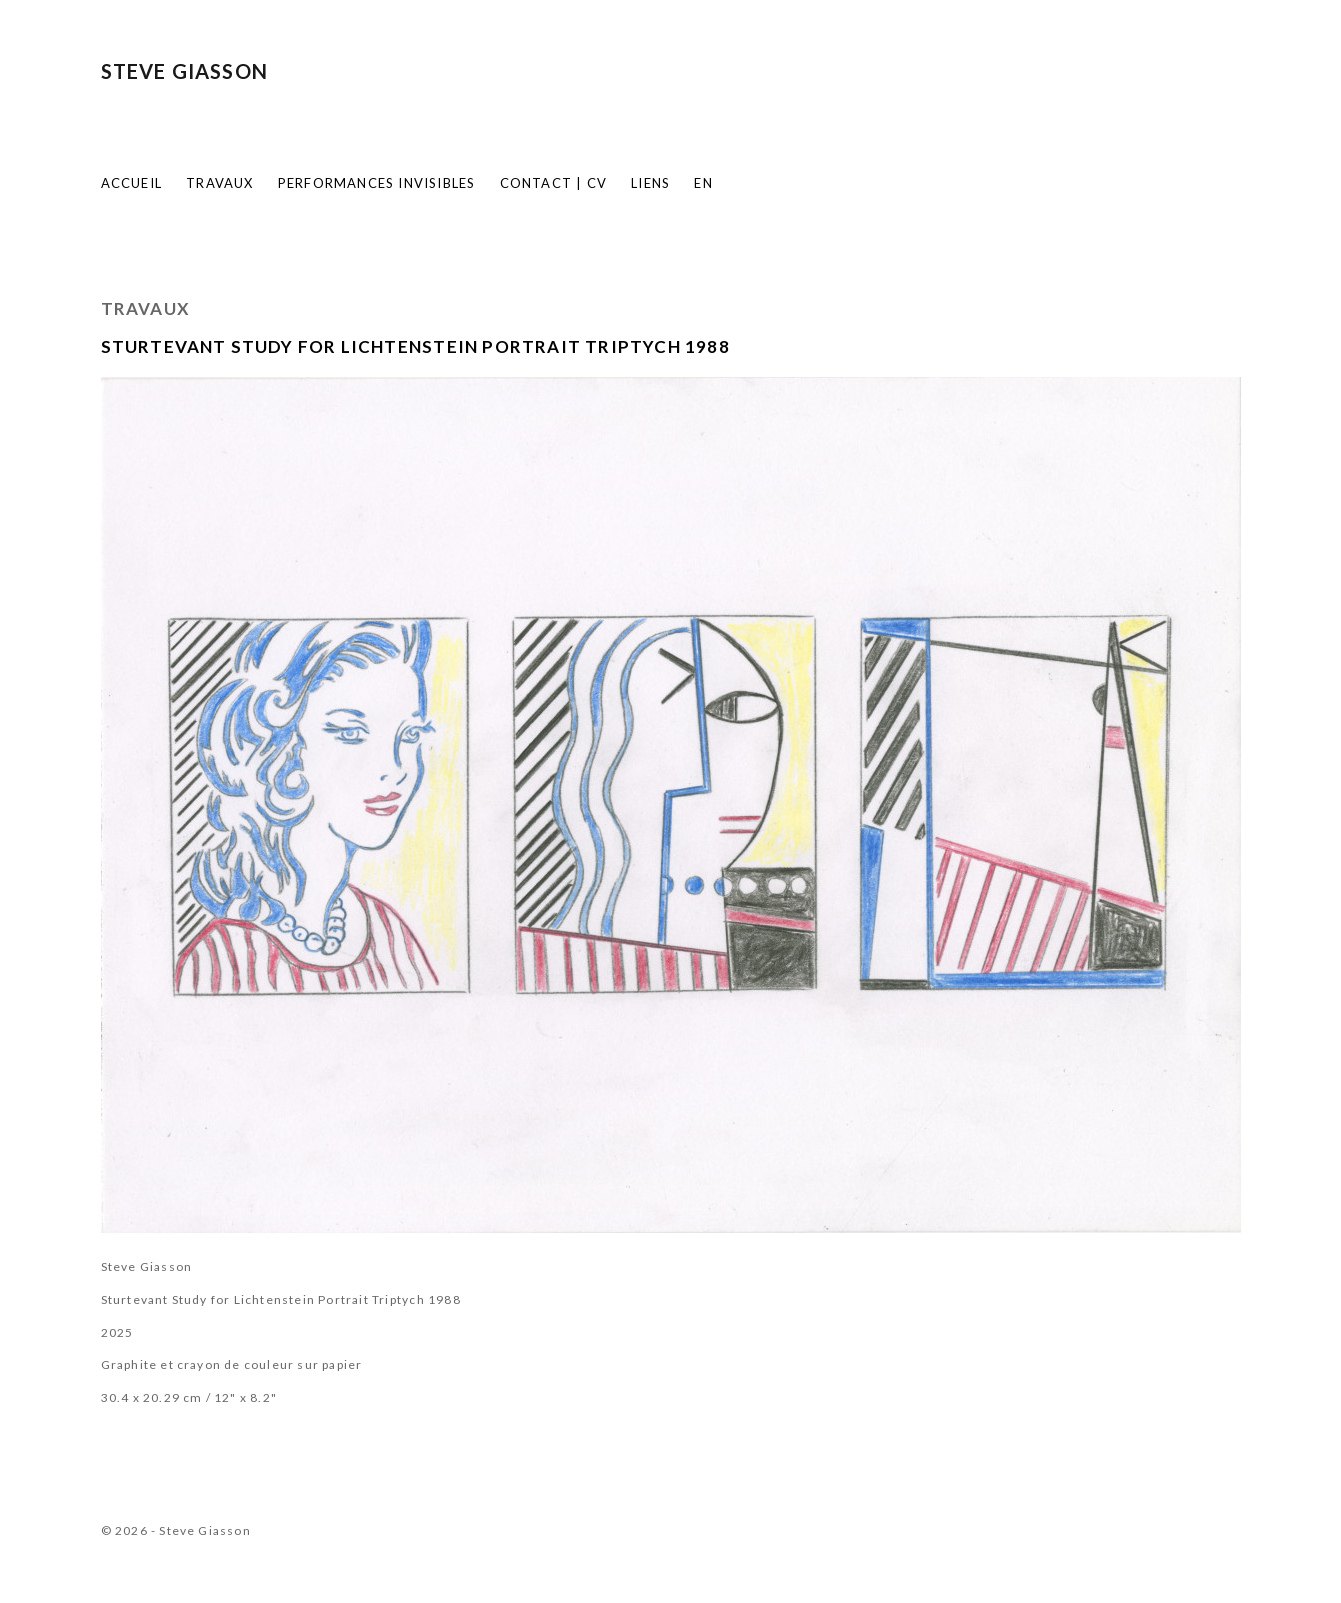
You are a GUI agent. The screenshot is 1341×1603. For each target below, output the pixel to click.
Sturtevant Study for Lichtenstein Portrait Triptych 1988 (415, 346)
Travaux (219, 183)
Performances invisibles (377, 183)
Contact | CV (553, 183)
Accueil (131, 183)
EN (703, 183)
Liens (650, 183)
